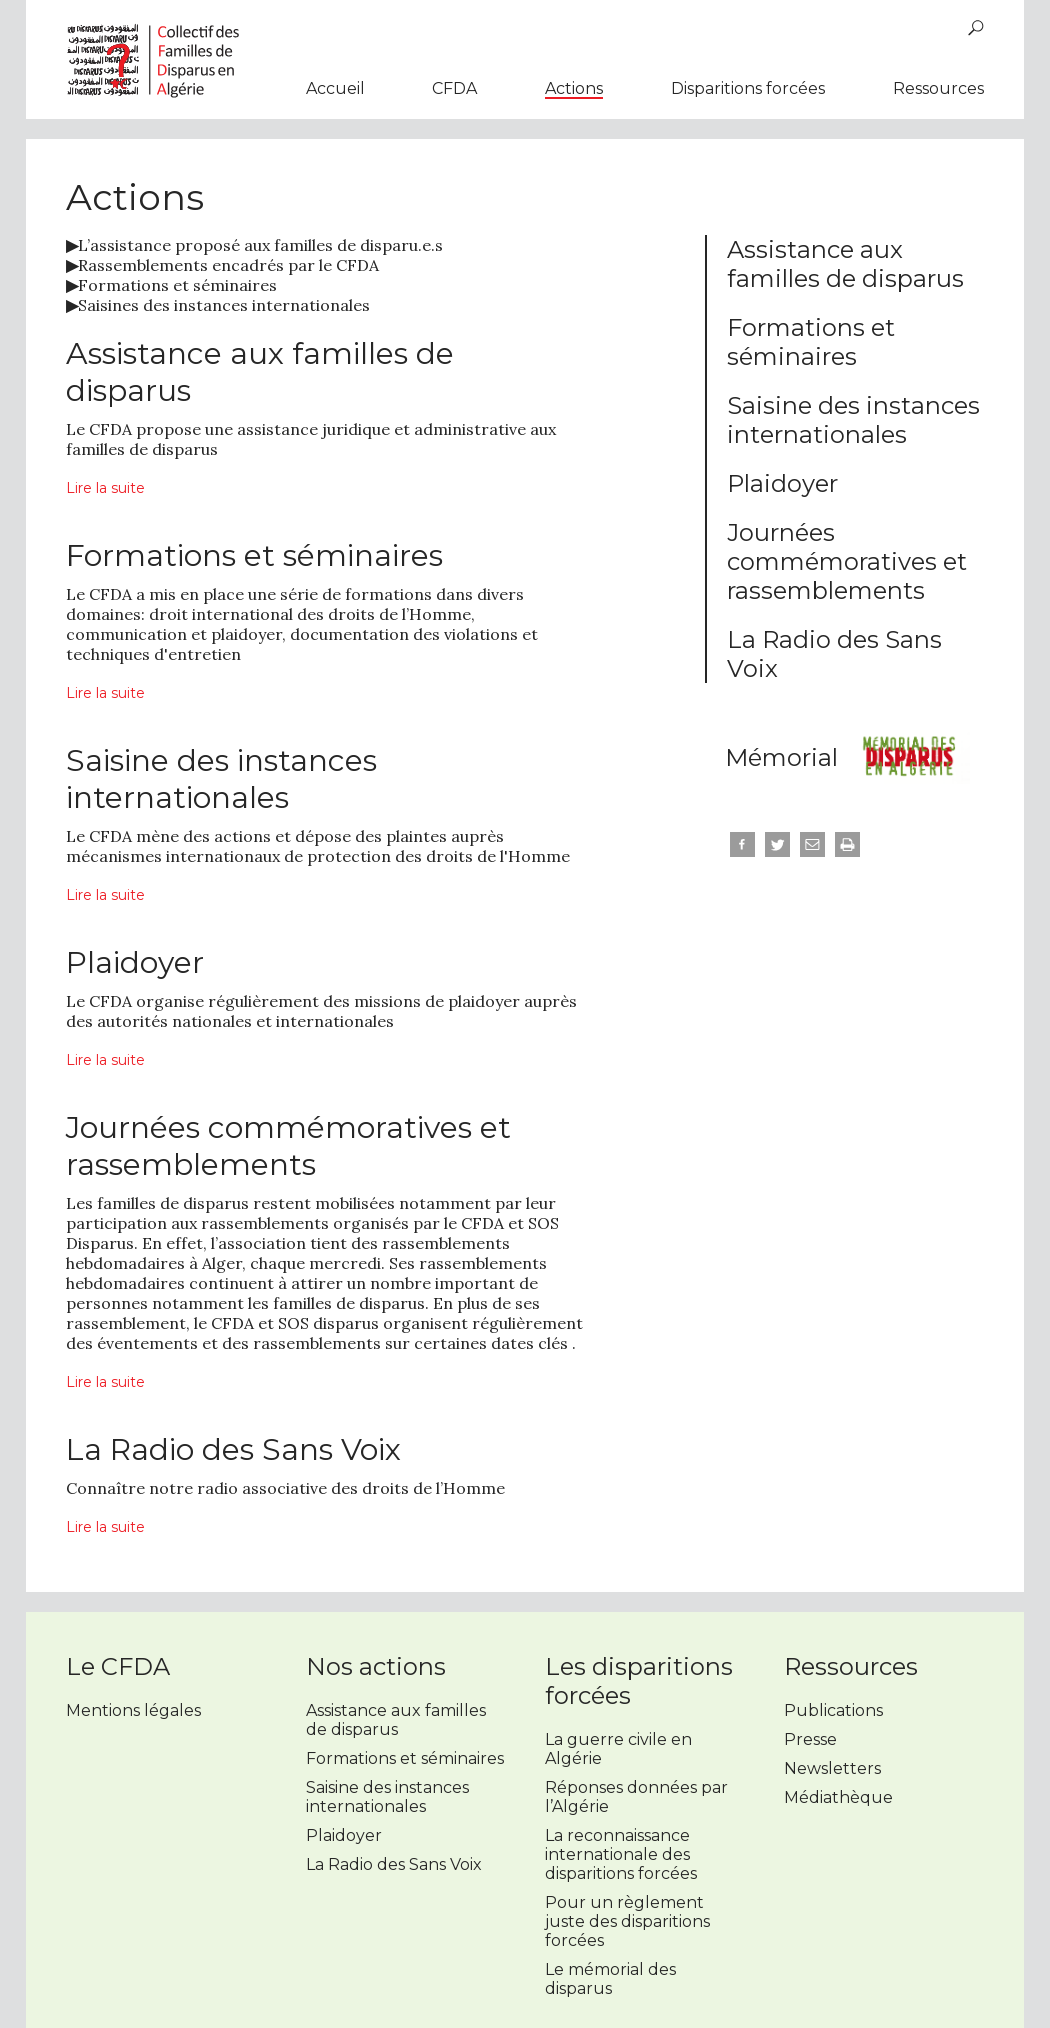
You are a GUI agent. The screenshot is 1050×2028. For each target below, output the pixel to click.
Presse (810, 1739)
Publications (833, 1710)
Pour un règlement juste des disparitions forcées (627, 1921)
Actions (574, 88)
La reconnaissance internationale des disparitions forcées (621, 1854)
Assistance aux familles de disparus (845, 264)
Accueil (335, 88)
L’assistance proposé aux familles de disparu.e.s (254, 245)
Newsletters (832, 1768)
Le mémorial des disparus (610, 1979)
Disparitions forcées (748, 88)
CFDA (454, 88)
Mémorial (781, 757)
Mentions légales (133, 1710)
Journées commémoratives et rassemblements (847, 561)
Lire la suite (105, 488)
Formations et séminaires (171, 285)
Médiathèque (838, 1797)
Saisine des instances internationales (853, 420)
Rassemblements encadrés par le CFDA (222, 265)
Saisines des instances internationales (218, 305)
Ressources (938, 88)
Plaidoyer (782, 483)
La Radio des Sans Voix (394, 1864)
